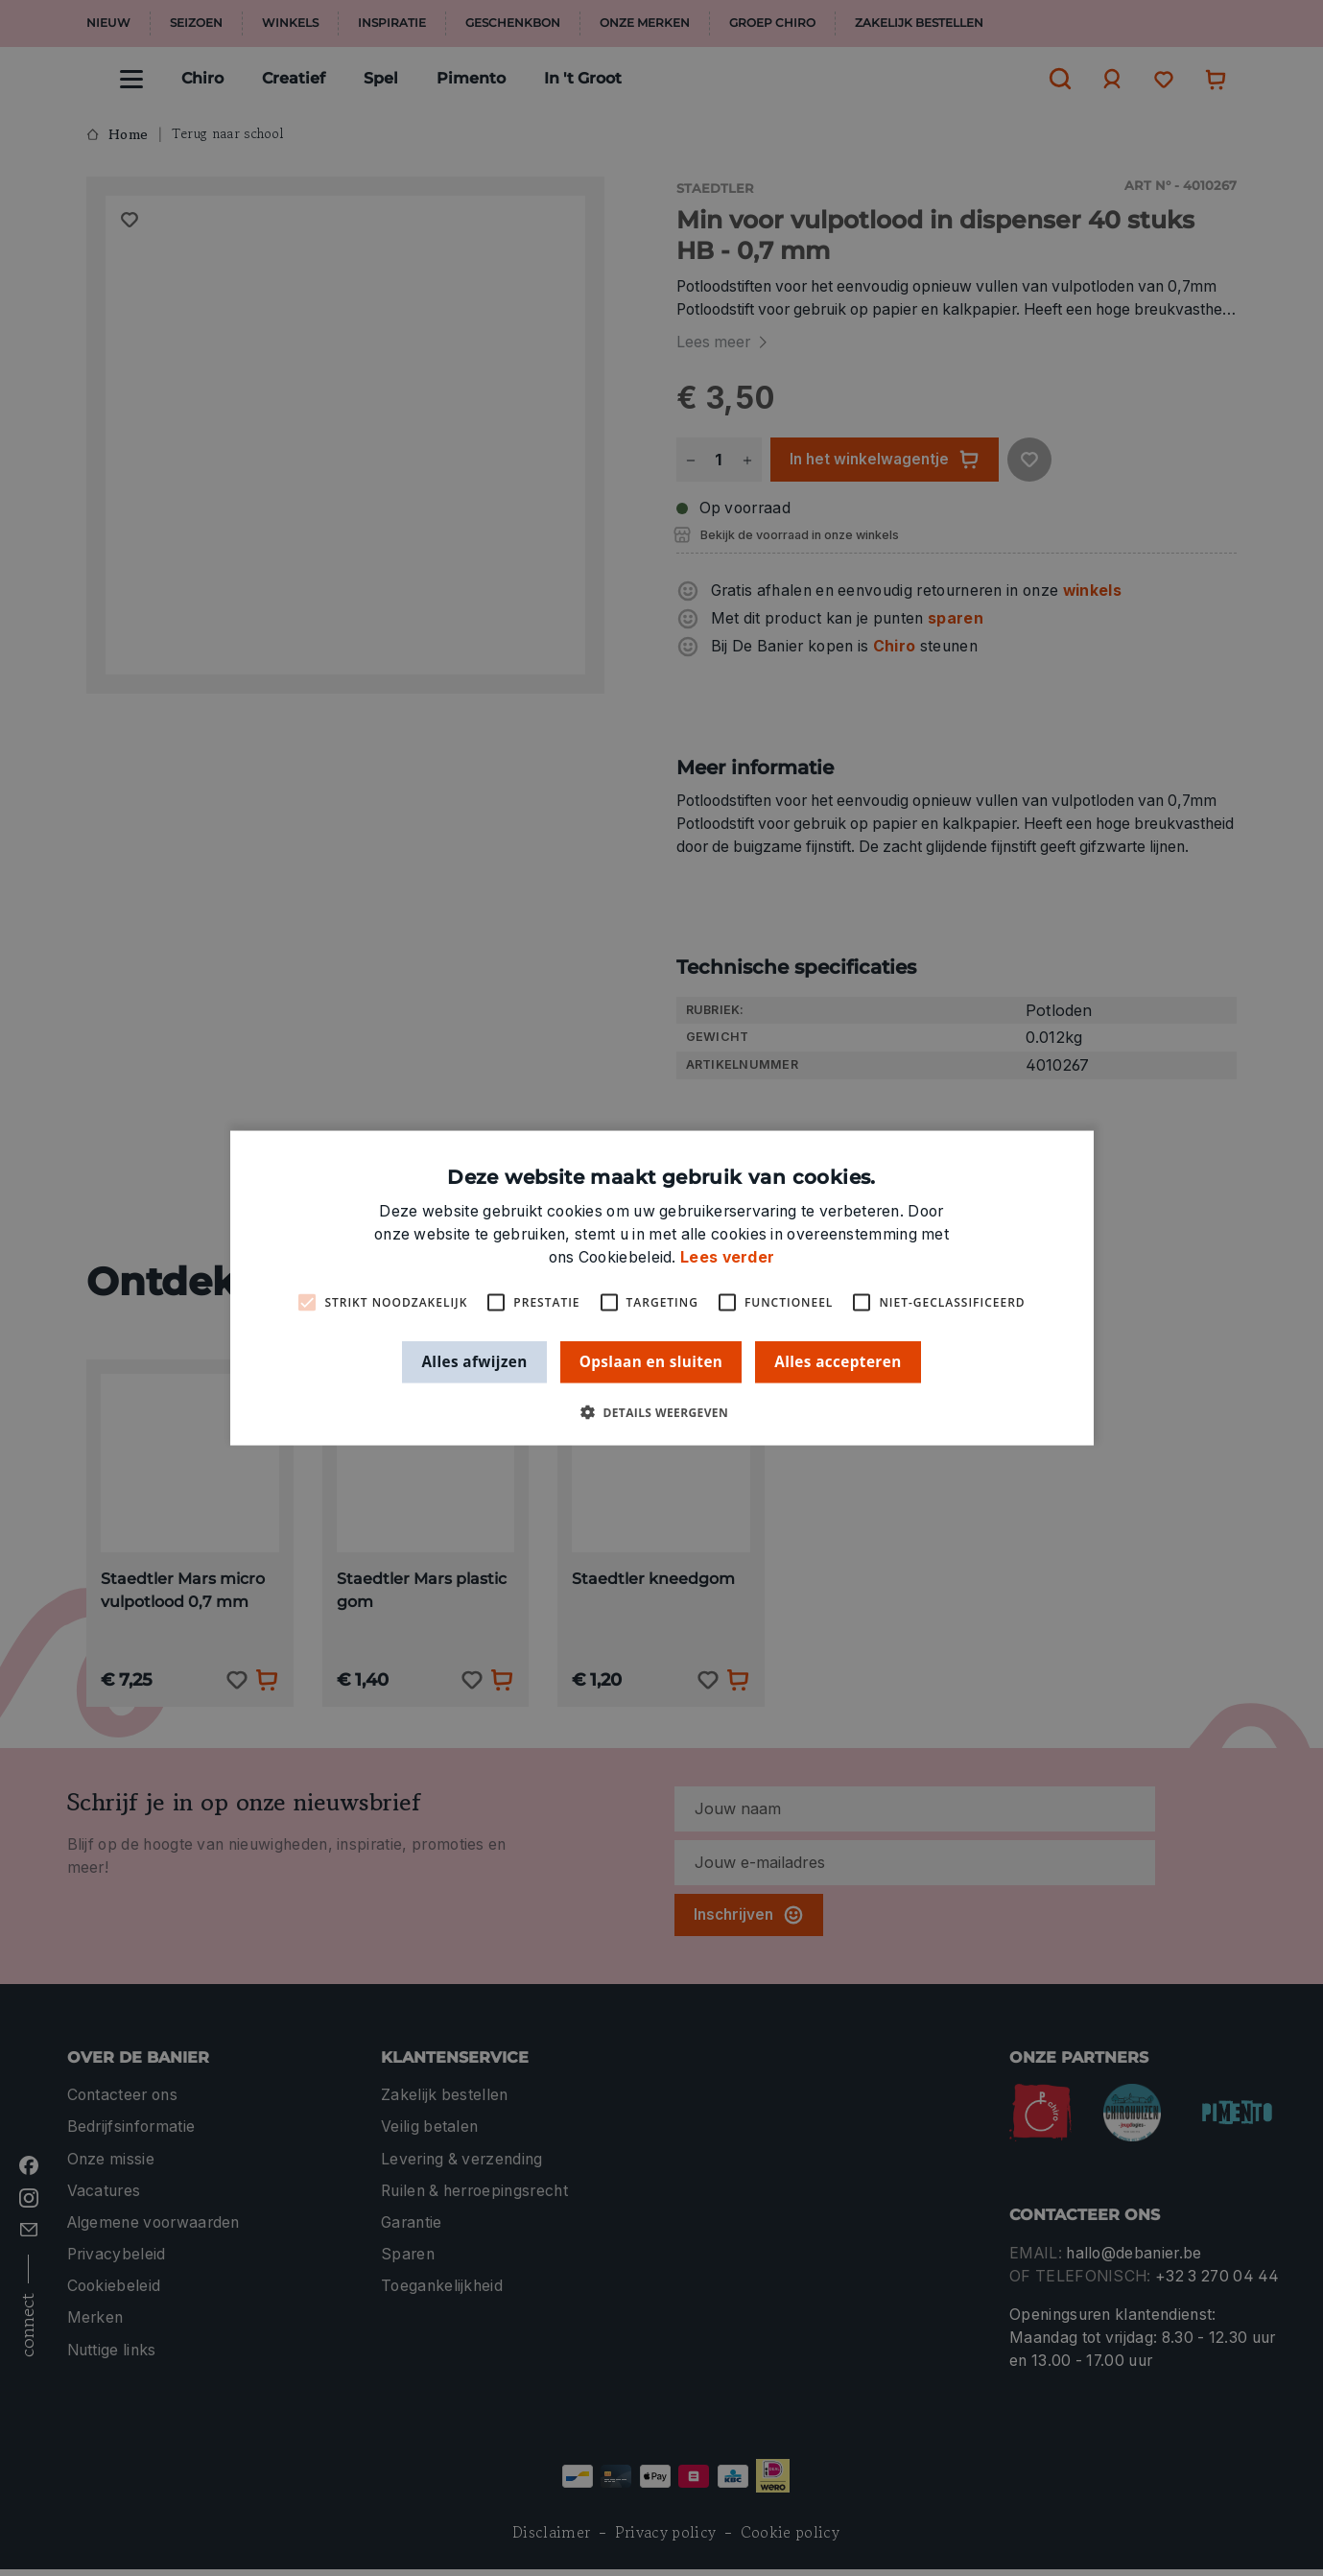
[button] (661, 1412)
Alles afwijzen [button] (474, 1361)
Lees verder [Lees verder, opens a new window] (727, 1257)
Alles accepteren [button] (837, 1361)
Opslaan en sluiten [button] (651, 1361)
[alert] (661, 1288)
